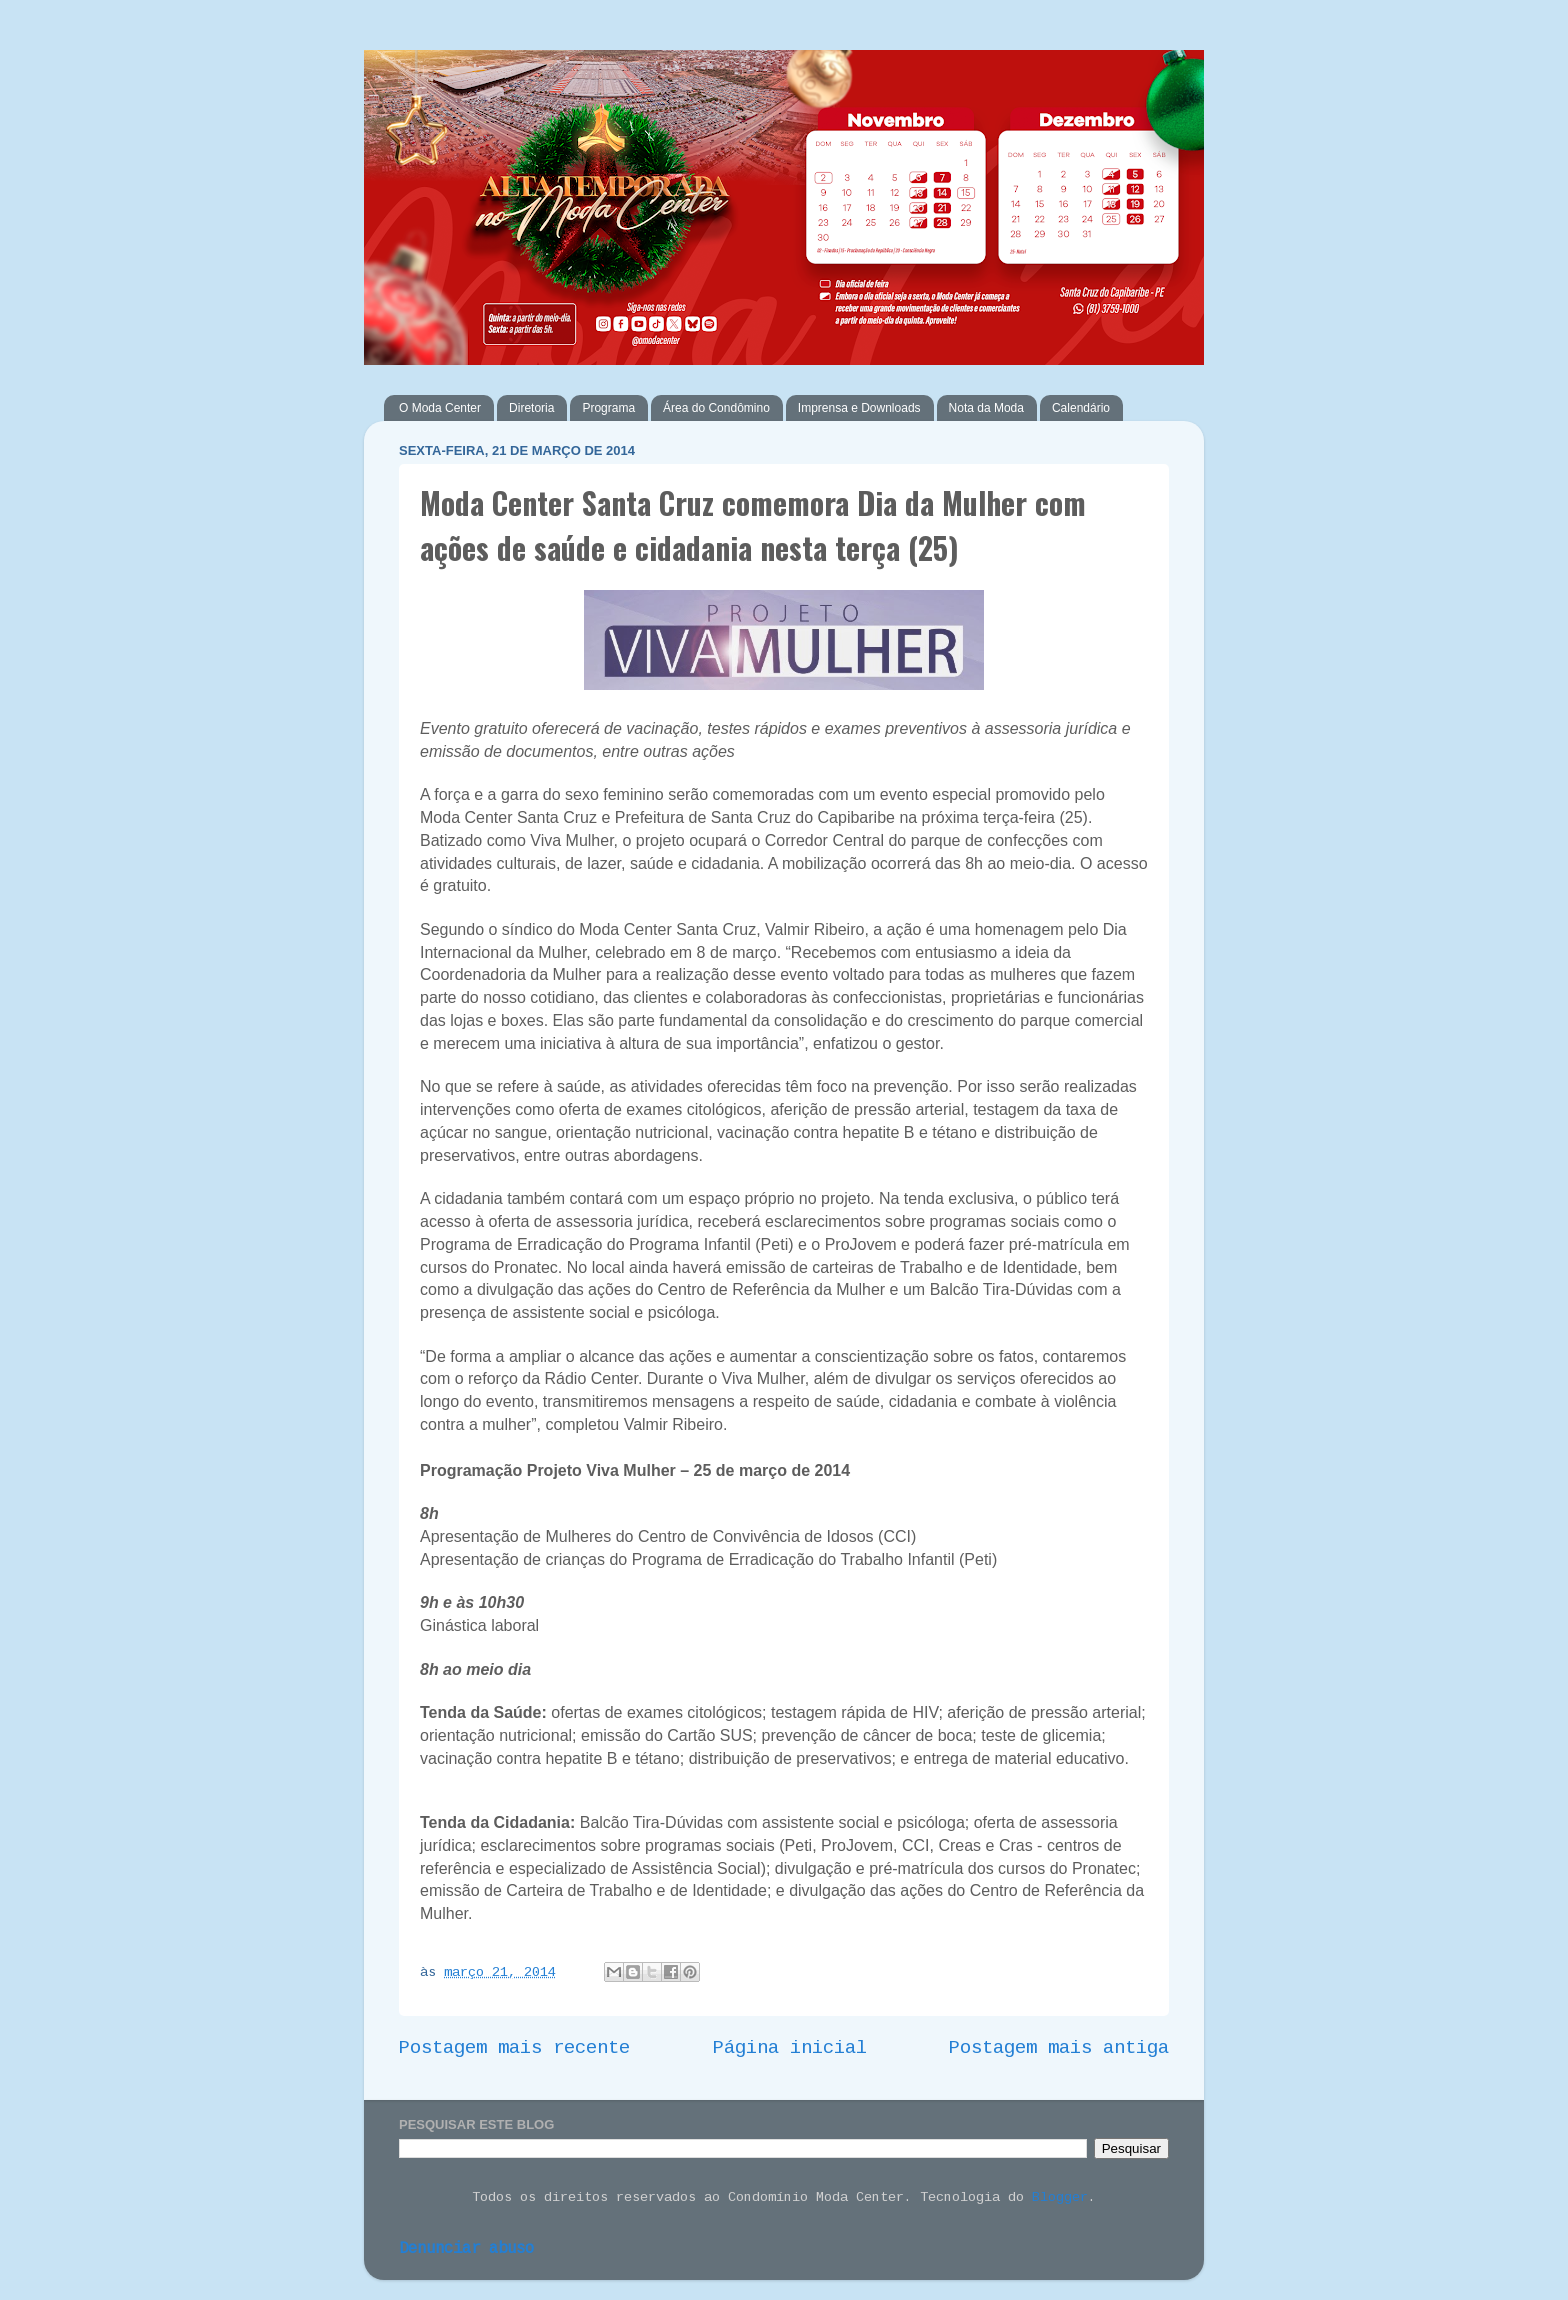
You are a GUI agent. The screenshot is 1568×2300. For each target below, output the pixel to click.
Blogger (1060, 2197)
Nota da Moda (986, 408)
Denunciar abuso (466, 2249)
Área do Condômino (716, 408)
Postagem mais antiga (1059, 2048)
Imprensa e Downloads (859, 408)
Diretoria (531, 408)
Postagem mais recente (514, 2048)
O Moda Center (440, 408)
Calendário (1081, 408)
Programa (608, 408)
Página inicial (790, 2048)
